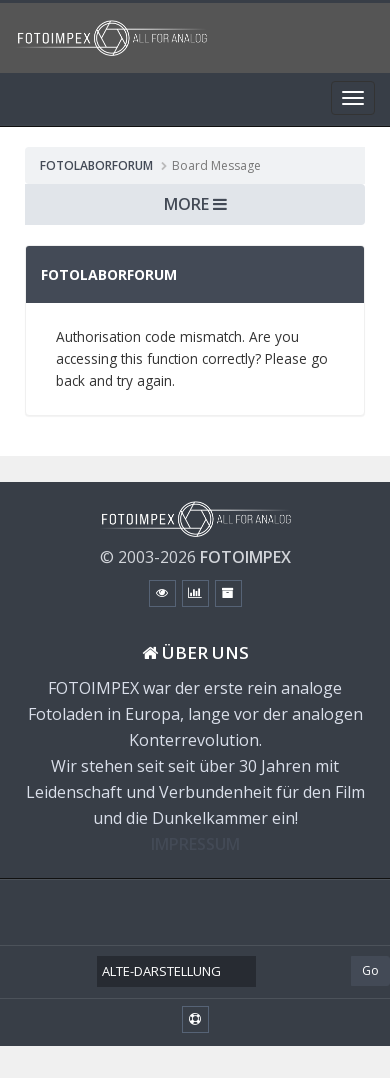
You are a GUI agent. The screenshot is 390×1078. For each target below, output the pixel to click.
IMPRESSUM (195, 844)
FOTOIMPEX (245, 557)
